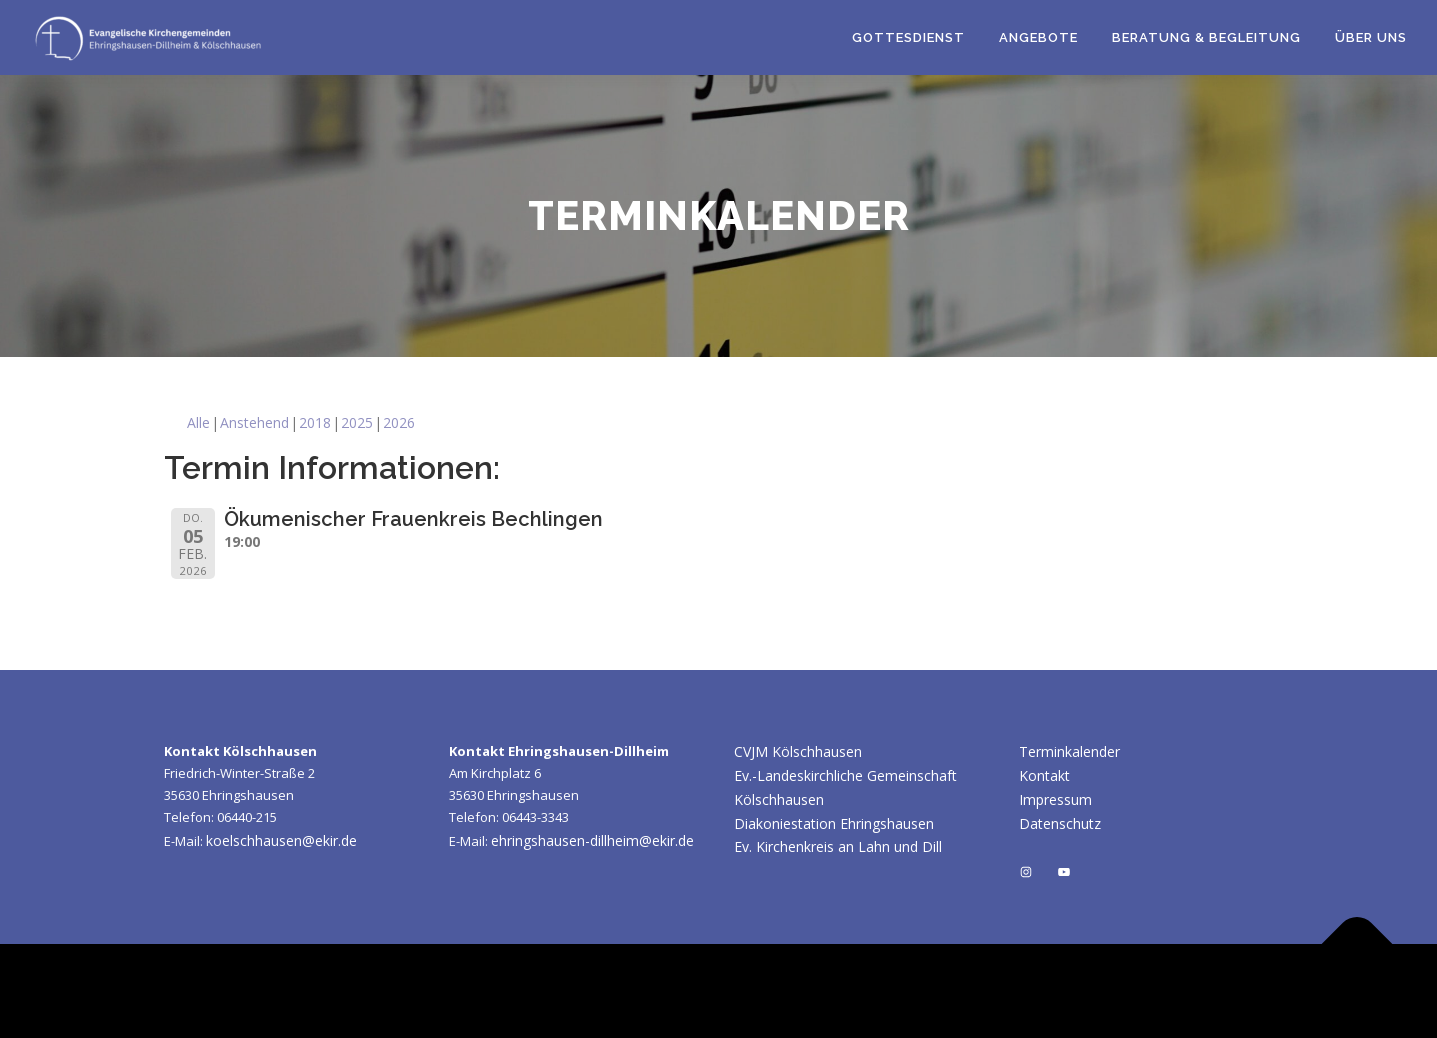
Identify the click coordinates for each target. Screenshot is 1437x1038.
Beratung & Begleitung (1206, 37)
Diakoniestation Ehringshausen (834, 823)
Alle (198, 422)
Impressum (1055, 799)
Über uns (1371, 37)
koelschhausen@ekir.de (281, 840)
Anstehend (254, 422)
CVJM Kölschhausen (798, 751)
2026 (399, 422)
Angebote (1038, 37)
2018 (315, 422)
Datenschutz (1060, 823)
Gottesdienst (908, 37)
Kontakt (1044, 775)
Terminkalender (1069, 751)
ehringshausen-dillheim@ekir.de (592, 840)
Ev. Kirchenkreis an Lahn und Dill (838, 846)
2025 (357, 422)
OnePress (935, 990)
